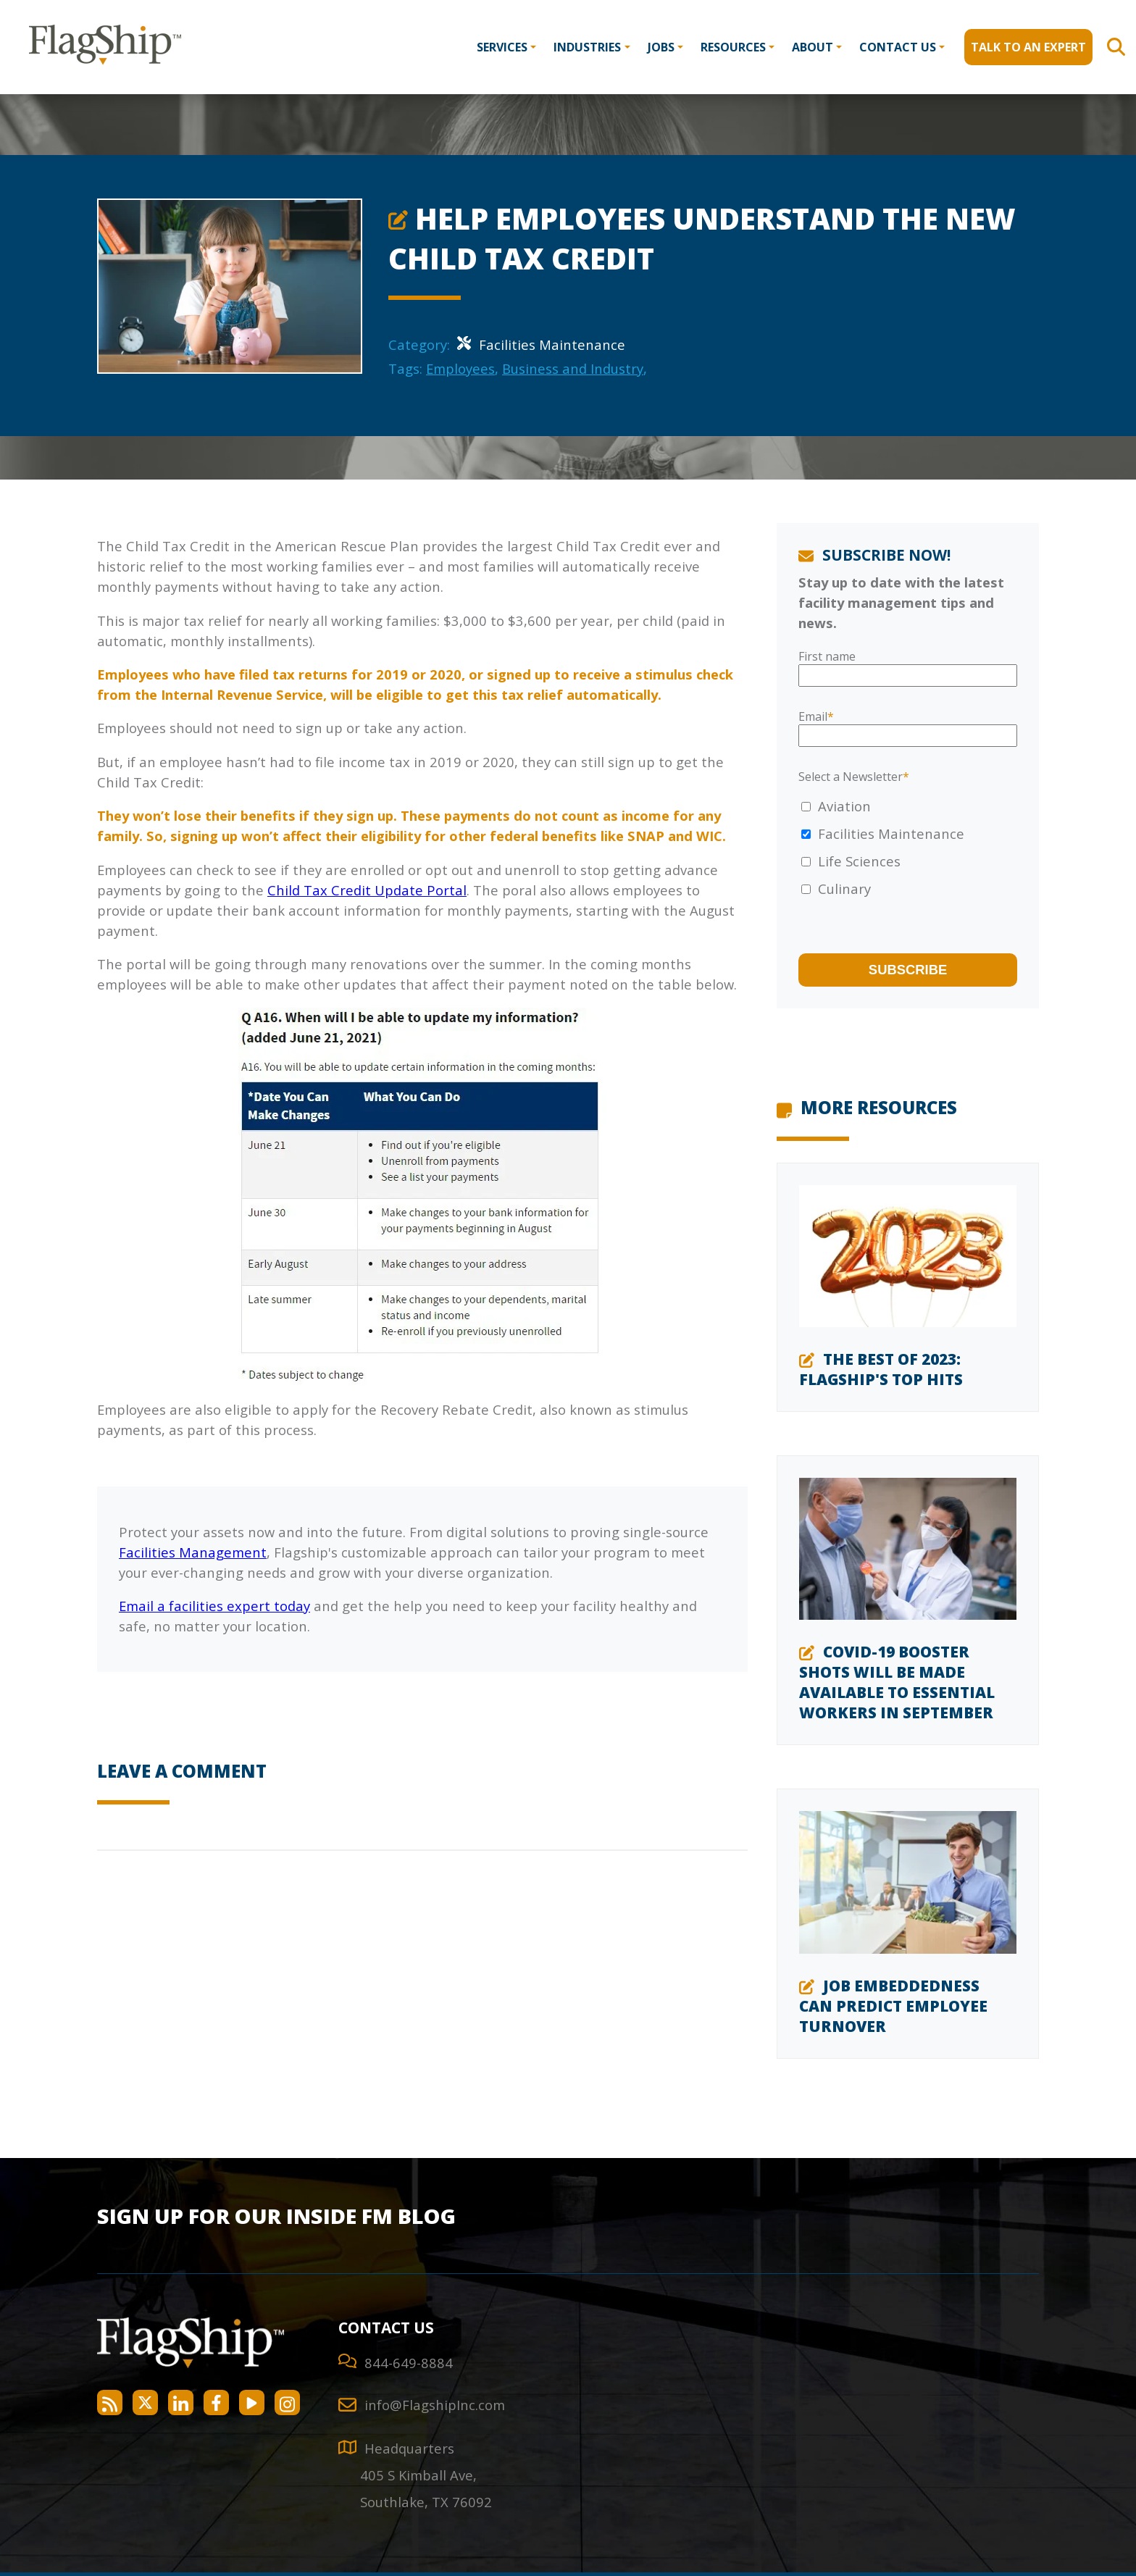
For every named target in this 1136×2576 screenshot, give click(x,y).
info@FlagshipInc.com (434, 2405)
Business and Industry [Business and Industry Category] (572, 368)
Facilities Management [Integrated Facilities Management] (193, 1552)
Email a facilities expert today (214, 1606)
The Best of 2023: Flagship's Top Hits (881, 1369)
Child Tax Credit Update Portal (367, 890)
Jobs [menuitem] (661, 47)
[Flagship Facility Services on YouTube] (251, 2402)
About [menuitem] (812, 47)
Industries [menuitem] (587, 47)
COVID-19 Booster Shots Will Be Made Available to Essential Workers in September (897, 1682)
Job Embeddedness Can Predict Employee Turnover (893, 2005)
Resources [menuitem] (733, 47)
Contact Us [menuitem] (897, 47)
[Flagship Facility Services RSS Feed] (109, 2402)
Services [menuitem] (502, 47)
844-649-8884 (408, 2363)
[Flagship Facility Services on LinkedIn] (180, 2402)
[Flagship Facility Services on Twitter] (145, 2402)
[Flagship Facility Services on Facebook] (216, 2402)
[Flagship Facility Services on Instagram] (287, 2402)
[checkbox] (907, 847)
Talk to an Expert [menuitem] (1028, 47)
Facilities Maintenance (541, 344)
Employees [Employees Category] (460, 368)
